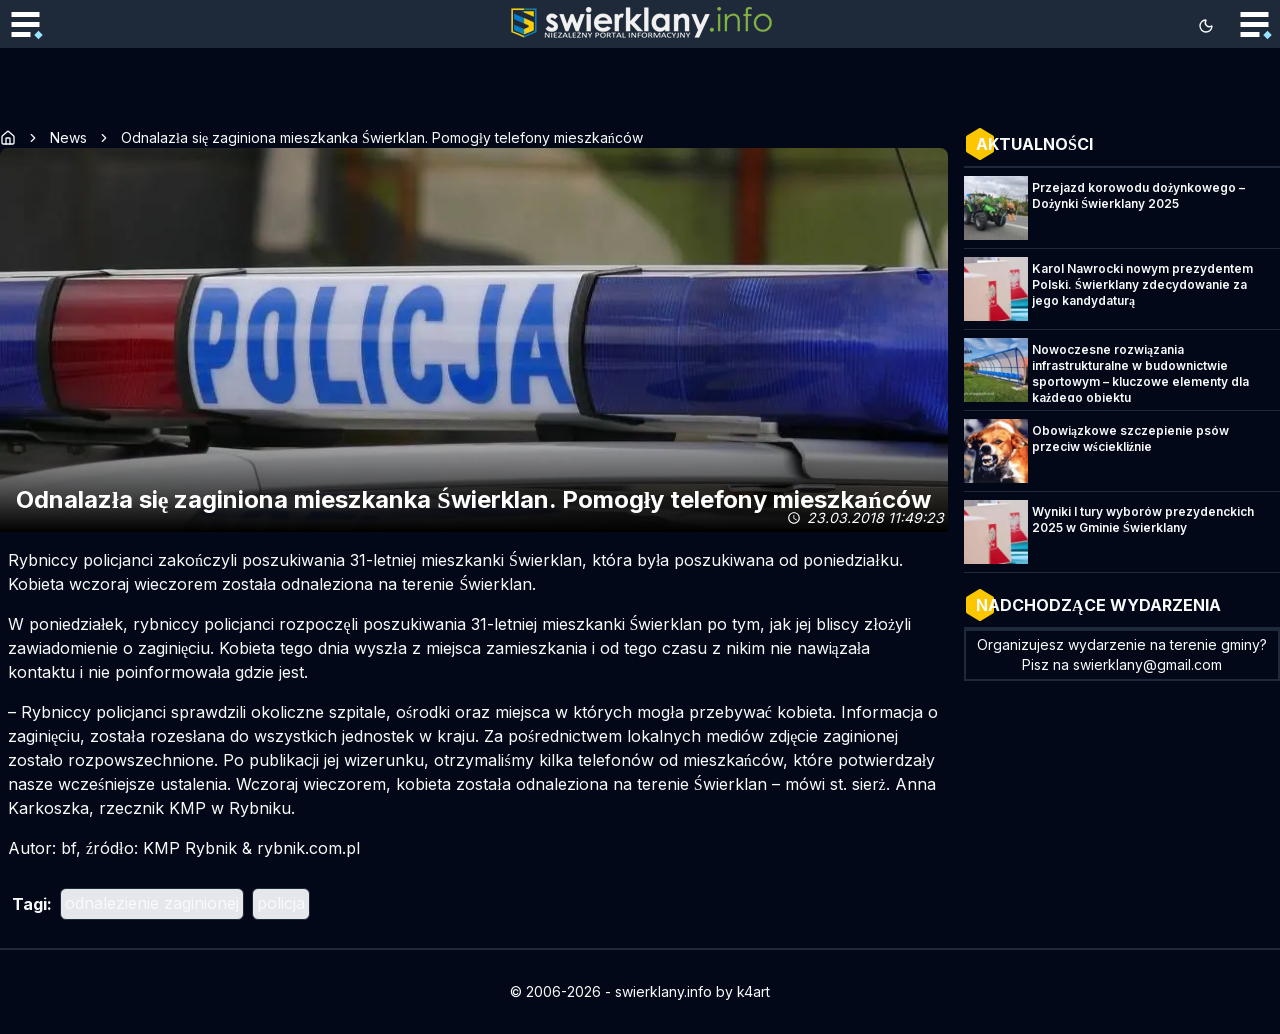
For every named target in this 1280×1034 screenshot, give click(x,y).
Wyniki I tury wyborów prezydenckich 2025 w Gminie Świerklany (1143, 519)
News (68, 137)
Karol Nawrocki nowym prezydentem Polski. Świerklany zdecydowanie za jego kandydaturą (1142, 284)
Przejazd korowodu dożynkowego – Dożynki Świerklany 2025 (1138, 195)
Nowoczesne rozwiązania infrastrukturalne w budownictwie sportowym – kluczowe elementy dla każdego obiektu (1140, 373)
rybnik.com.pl (308, 848)
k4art (753, 991)
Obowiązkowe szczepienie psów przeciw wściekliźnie (1130, 438)
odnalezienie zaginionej (152, 903)
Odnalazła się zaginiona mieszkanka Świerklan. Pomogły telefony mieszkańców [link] (382, 137)
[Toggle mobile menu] (25, 26)
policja (281, 903)
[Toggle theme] (1206, 26)
